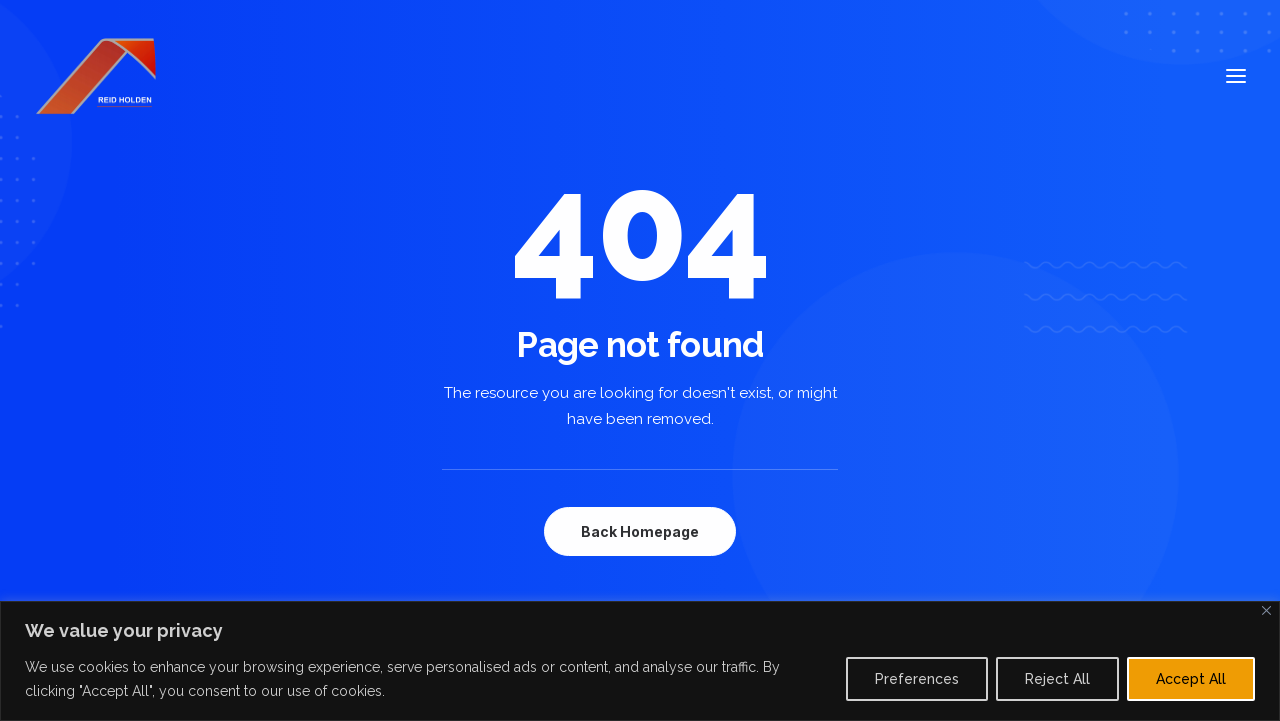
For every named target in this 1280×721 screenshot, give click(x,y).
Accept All (1191, 679)
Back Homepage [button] (640, 531)
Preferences (917, 679)
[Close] (1266, 610)
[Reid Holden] (98, 76)
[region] (640, 661)
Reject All (1057, 679)
